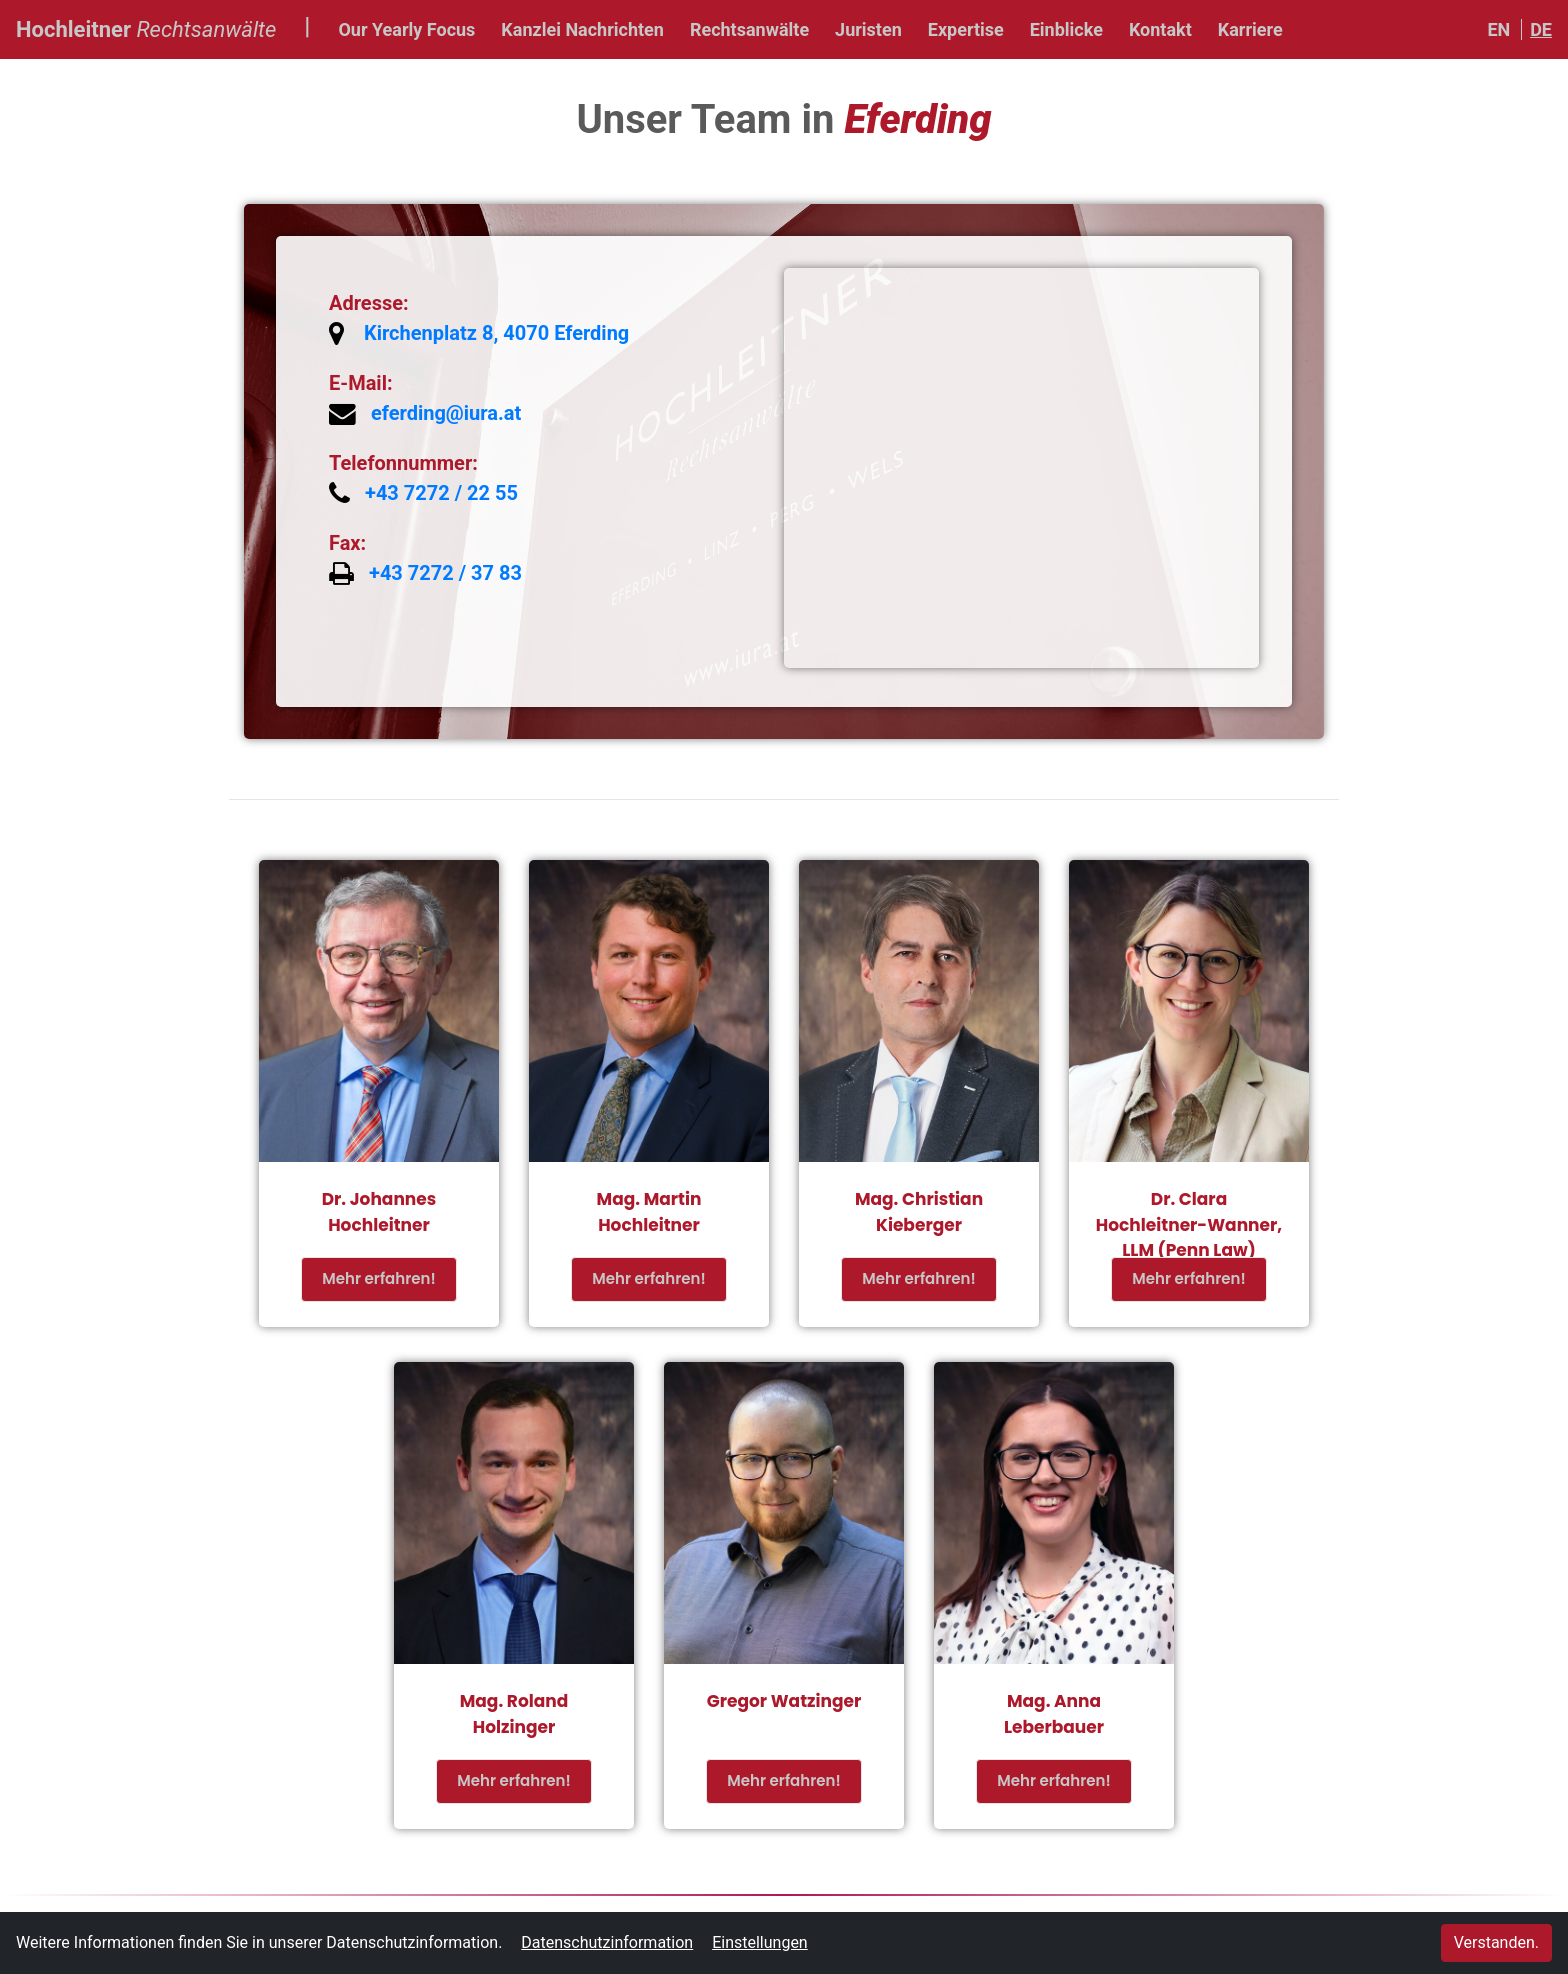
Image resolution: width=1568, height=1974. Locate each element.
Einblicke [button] (1066, 29)
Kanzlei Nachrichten (582, 29)
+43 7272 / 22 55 (441, 493)
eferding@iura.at (446, 413)
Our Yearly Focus (406, 29)
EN (1498, 29)
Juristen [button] (868, 29)
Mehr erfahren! (378, 1278)
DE (1541, 29)
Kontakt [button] (1160, 29)
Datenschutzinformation (607, 1942)
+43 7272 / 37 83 (445, 573)
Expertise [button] (966, 29)
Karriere (1250, 29)
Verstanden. (1496, 1942)
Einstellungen (760, 1942)
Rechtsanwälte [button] (749, 29)
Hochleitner (146, 27)
